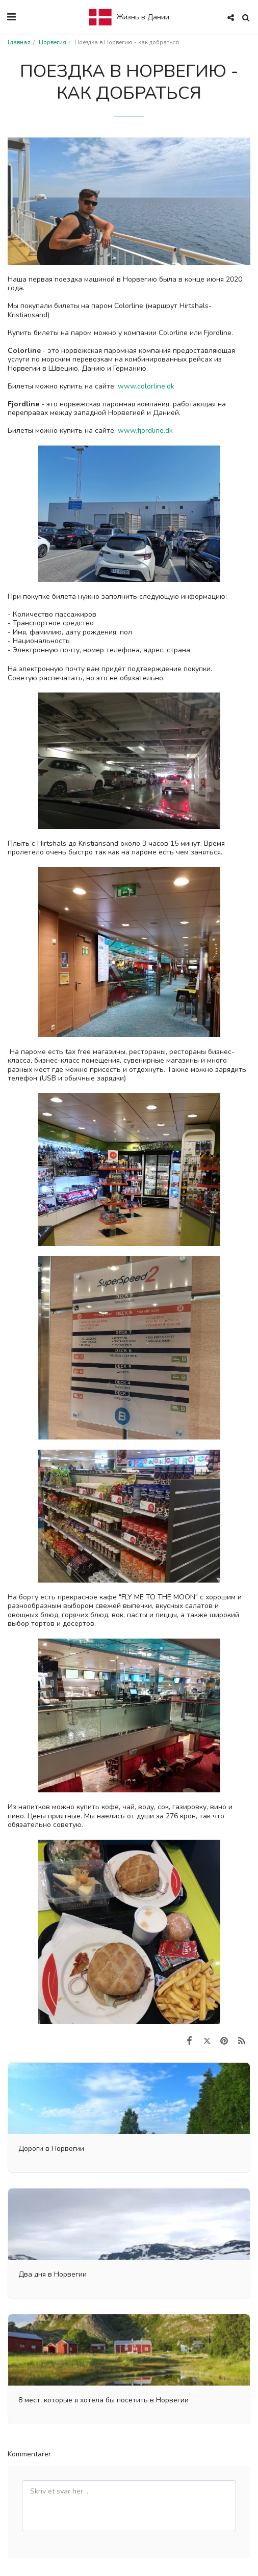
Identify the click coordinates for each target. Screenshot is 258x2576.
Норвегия (52, 42)
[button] (11, 17)
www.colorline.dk (147, 386)
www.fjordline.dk (145, 430)
